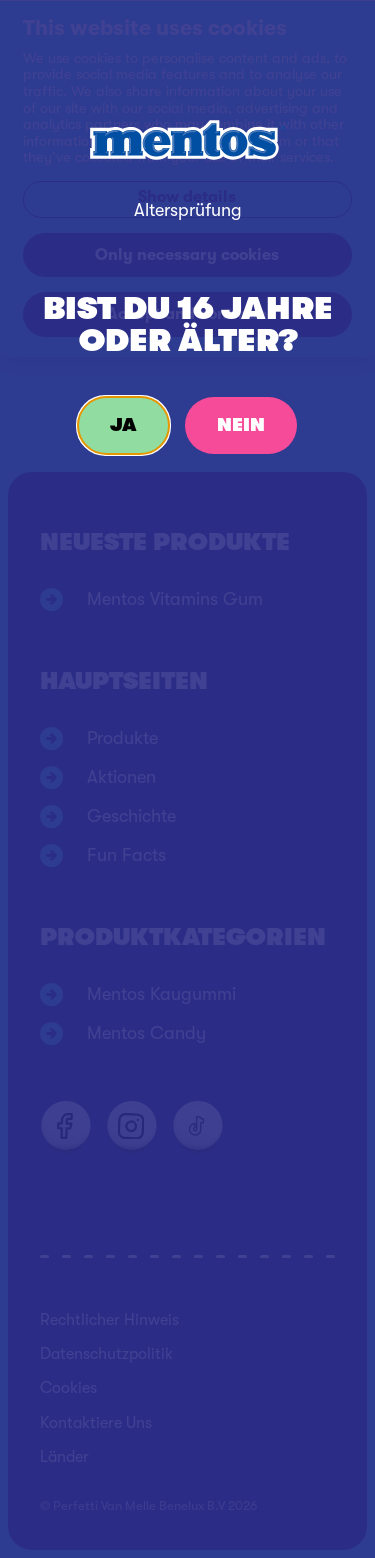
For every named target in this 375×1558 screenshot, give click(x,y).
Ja (123, 425)
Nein (241, 425)
